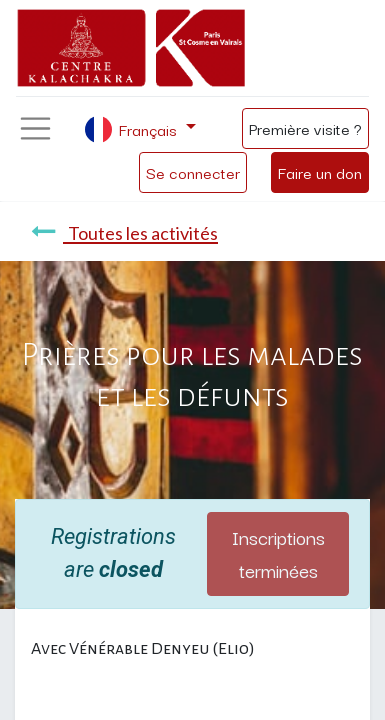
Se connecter (193, 172)
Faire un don (320, 172)
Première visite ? (305, 128)
